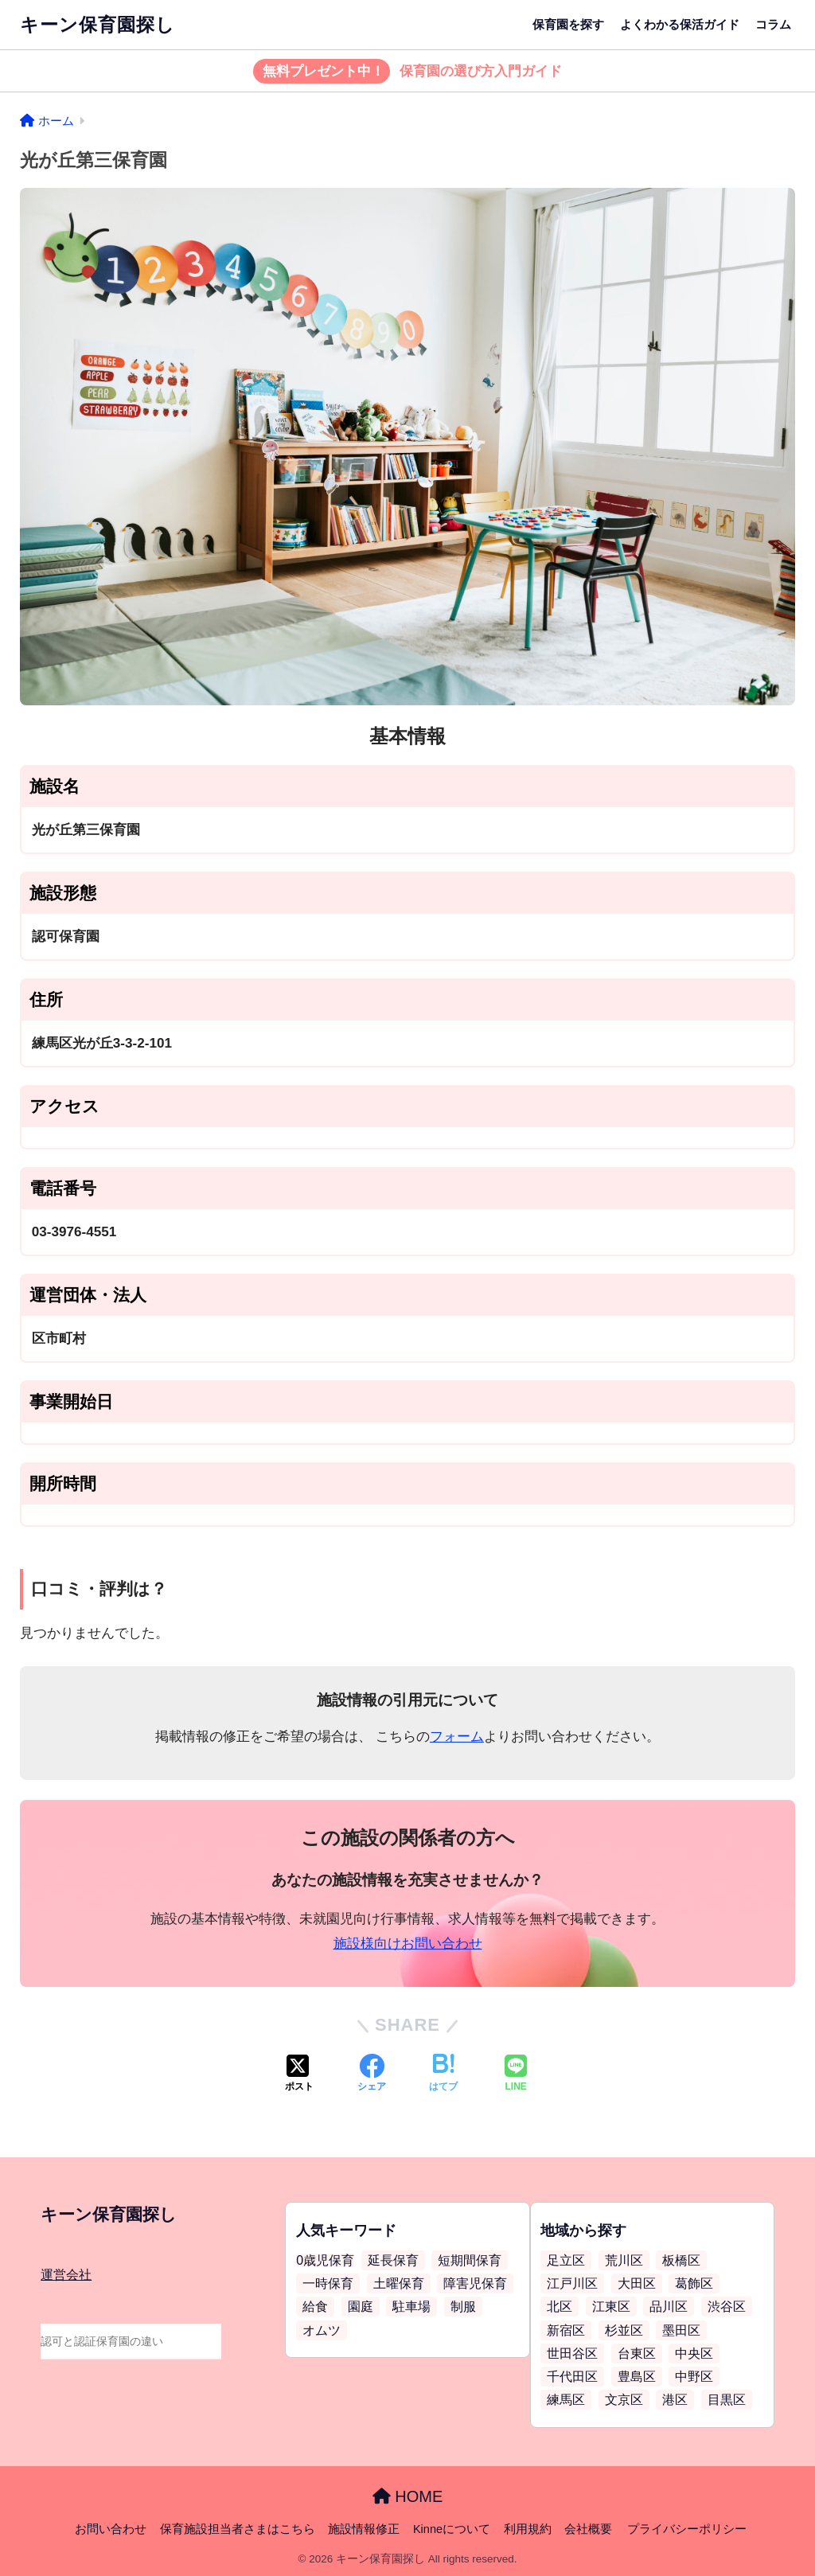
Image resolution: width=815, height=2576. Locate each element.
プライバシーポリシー (687, 2529)
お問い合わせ (110, 2529)
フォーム (457, 1736)
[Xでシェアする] (299, 2074)
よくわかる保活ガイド (679, 24)
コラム (773, 24)
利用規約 (528, 2529)
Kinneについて (451, 2529)
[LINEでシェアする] (516, 2074)
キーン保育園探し (97, 24)
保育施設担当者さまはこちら (237, 2529)
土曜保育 (398, 2283)
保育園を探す (568, 24)
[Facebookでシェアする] (371, 2074)
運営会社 (66, 2274)
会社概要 (588, 2529)
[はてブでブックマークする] (443, 2074)
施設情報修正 (364, 2529)
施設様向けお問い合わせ (407, 1943)
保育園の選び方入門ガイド (408, 71)
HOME (407, 2496)
